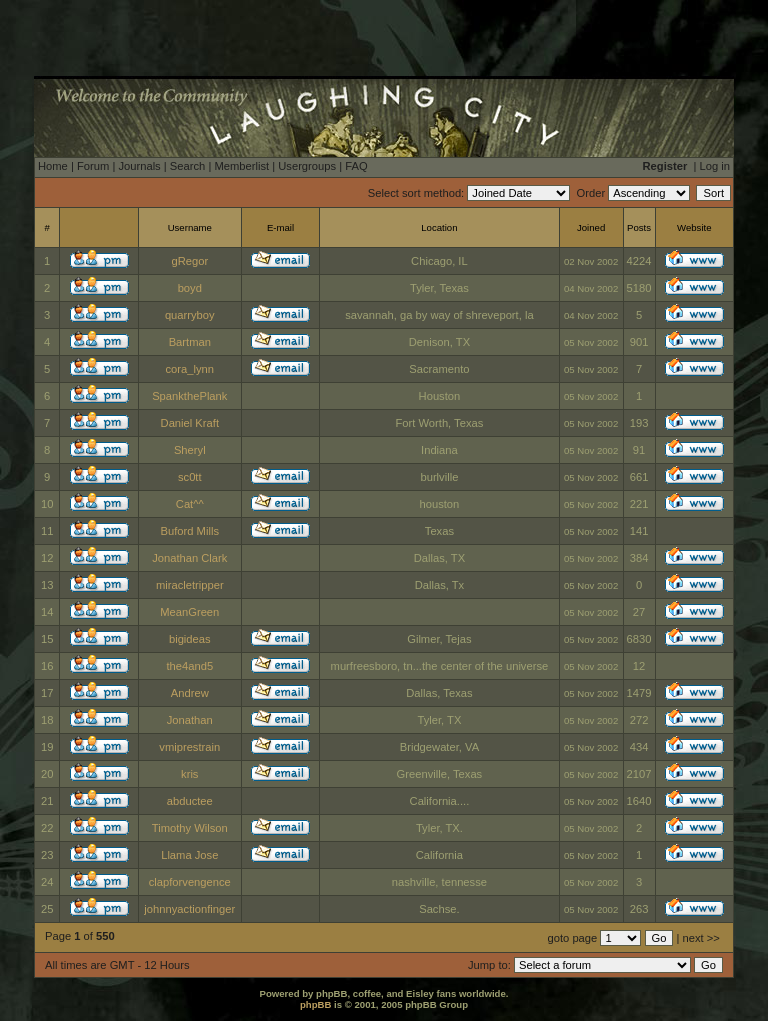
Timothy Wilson (190, 828)
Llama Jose (189, 855)
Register (665, 166)
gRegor (189, 261)
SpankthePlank (189, 396)
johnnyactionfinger (189, 909)
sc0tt (190, 477)
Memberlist (241, 166)
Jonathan (190, 720)
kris (189, 774)
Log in (715, 166)
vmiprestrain (189, 747)
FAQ (356, 166)
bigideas (190, 639)
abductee (190, 801)
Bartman (190, 342)
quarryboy (190, 315)
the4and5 (189, 666)
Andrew (190, 693)
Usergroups (307, 166)
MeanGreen (189, 612)
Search (187, 166)
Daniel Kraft (190, 423)
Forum (93, 166)
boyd (190, 288)
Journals (139, 166)
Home (53, 166)
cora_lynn (190, 369)
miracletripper (190, 585)
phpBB (315, 1004)
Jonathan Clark (189, 558)
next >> (701, 938)
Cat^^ (190, 504)
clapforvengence (190, 882)
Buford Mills (190, 531)
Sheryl (190, 450)
